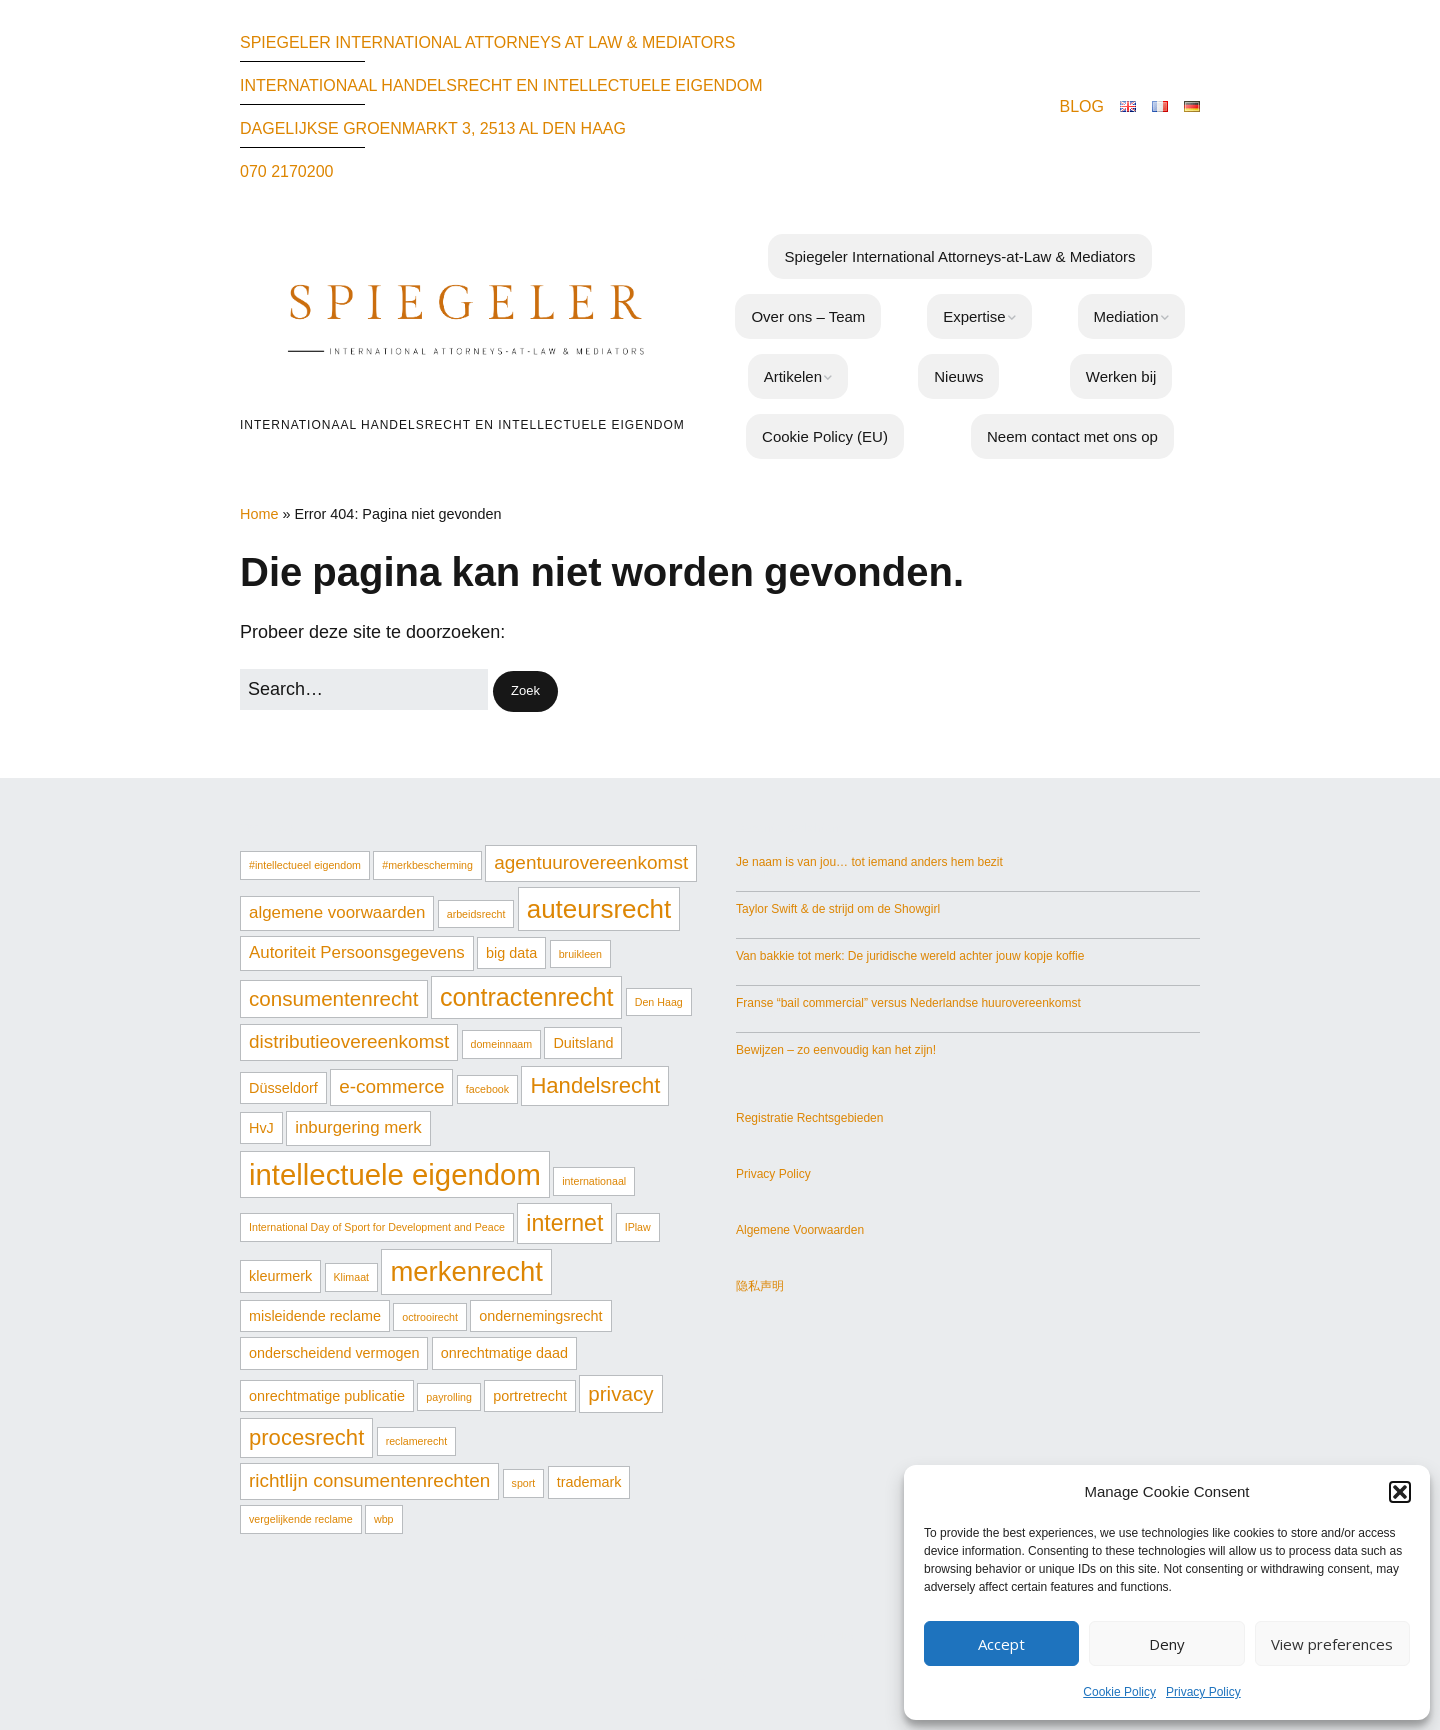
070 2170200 (286, 171)
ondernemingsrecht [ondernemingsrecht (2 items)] (540, 1316)
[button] (1400, 1492)
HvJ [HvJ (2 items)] (261, 1128)
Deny (1167, 1644)
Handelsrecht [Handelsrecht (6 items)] (595, 1085)
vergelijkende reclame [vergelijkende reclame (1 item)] (301, 1519)
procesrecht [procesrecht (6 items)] (306, 1437)
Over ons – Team (808, 316)
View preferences (1332, 1644)
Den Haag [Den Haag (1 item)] (659, 1002)
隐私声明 (760, 1286)
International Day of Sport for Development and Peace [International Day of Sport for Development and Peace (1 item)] (377, 1227)
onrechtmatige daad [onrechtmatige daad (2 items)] (504, 1353)
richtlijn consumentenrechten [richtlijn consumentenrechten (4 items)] (369, 1480)
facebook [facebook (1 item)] (487, 1089)
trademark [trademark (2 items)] (589, 1482)
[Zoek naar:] (364, 689)
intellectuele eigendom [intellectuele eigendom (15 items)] (395, 1174)
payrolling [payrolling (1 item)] (449, 1397)
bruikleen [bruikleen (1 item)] (580, 954)
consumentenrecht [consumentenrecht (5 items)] (334, 998)
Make (680, 1636)
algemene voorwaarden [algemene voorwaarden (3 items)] (337, 912)
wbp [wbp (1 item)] (384, 1519)
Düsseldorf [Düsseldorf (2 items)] (283, 1088)
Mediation (1126, 316)
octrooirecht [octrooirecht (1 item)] (430, 1317)
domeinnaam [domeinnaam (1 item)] (502, 1044)
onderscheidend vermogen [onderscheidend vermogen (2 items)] (334, 1353)
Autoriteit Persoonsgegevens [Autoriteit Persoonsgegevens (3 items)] (357, 952)
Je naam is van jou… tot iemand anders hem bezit (869, 862)
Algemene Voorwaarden (800, 1230)
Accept (1001, 1644)
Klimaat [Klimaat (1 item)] (352, 1277)
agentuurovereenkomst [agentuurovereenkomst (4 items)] (591, 862)
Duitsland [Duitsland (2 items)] (583, 1043)
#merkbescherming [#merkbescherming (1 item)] (427, 865)
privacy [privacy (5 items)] (620, 1393)
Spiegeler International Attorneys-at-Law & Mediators (959, 256)
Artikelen (793, 376)
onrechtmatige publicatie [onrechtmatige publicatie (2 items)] (327, 1396)
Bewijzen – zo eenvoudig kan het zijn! (836, 1050)
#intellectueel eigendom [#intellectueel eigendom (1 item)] (305, 865)
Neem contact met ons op (1072, 436)
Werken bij (1121, 376)
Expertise (974, 316)
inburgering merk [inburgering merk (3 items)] (358, 1127)
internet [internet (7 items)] (564, 1223)
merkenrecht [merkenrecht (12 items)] (466, 1271)
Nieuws (958, 376)
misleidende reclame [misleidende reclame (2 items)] (315, 1316)
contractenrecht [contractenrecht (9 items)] (527, 997)
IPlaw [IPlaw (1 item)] (638, 1227)
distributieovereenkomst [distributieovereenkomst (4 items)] (349, 1041)
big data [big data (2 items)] (511, 953)
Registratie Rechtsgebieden (809, 1118)
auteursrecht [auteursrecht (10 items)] (599, 909)
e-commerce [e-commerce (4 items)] (391, 1086)
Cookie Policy (1119, 1692)
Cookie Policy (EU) (825, 436)
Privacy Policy (1203, 1692)
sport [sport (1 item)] (524, 1483)
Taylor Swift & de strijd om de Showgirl (838, 909)
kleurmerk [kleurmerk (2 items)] (280, 1276)
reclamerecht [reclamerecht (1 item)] (417, 1441)
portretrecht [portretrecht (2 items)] (530, 1396)
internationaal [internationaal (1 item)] (594, 1181)
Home (259, 514)
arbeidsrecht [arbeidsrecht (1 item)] (476, 914)
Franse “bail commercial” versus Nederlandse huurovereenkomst (908, 1003)
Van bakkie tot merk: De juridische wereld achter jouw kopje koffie (910, 956)
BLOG (1082, 106)
